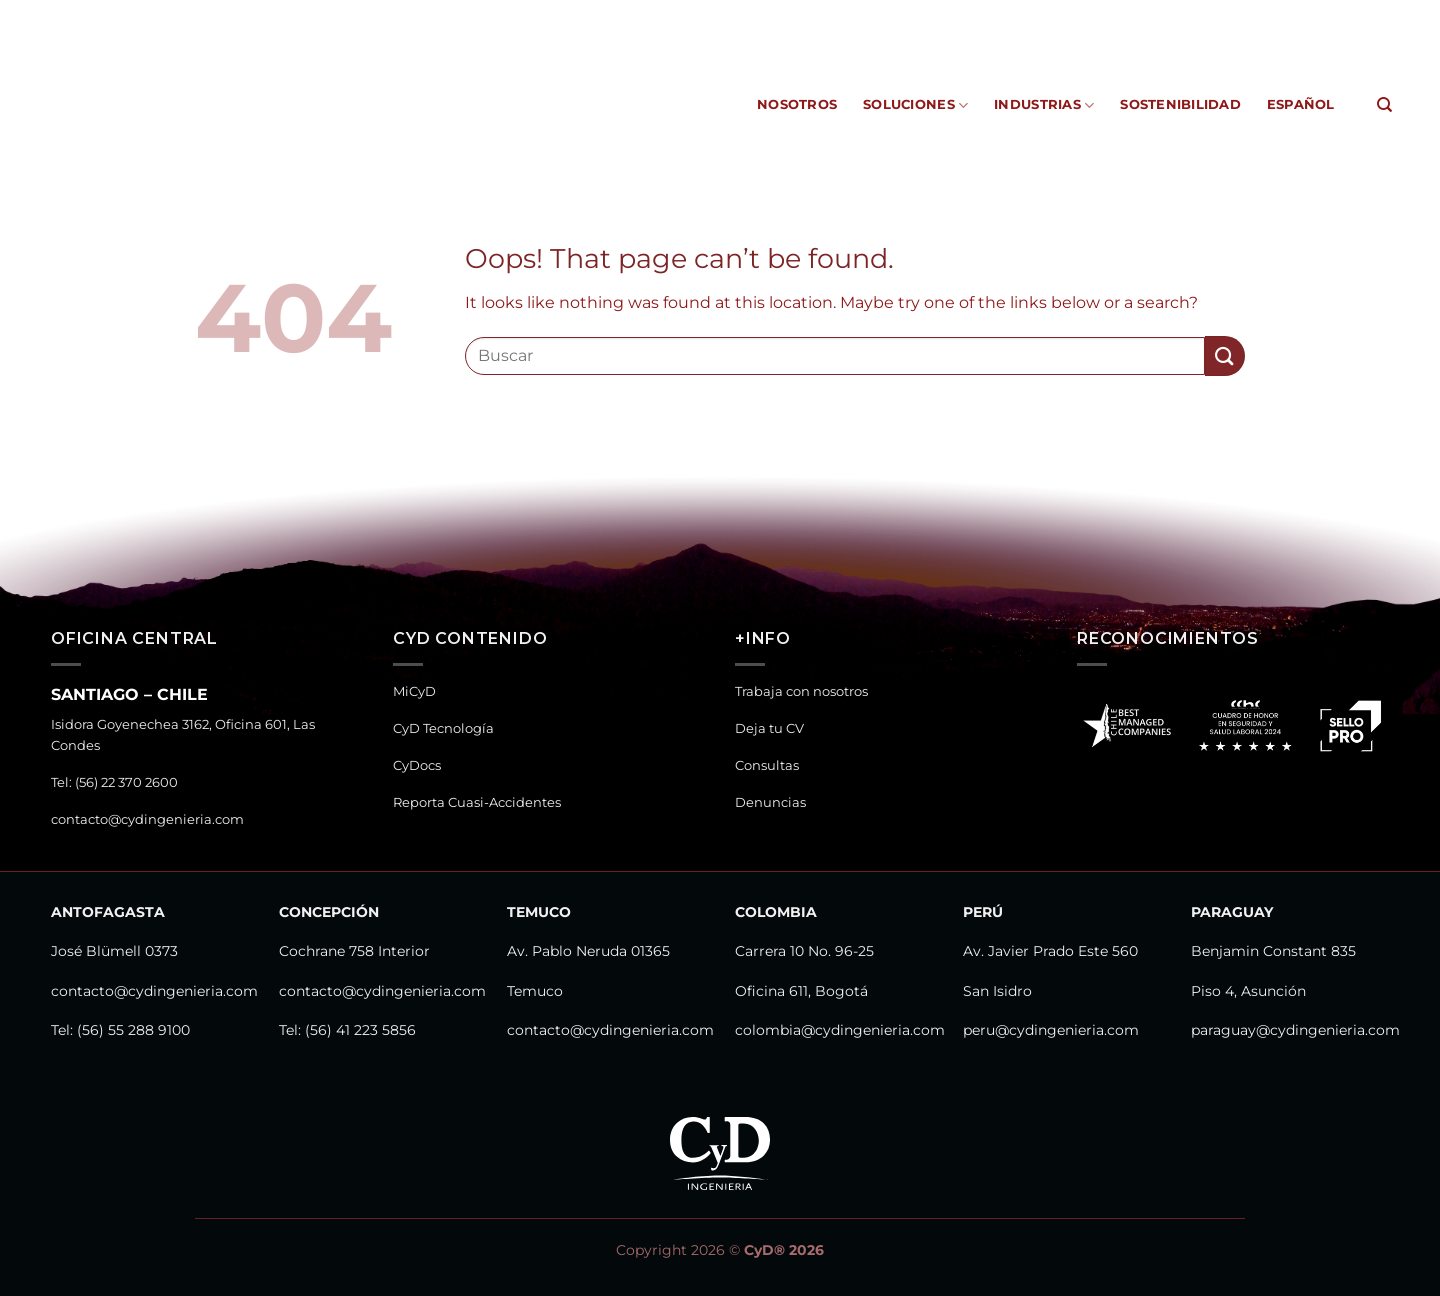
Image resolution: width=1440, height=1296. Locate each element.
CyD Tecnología (823, 14)
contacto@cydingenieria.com (147, 819)
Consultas (767, 765)
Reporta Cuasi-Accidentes (1049, 14)
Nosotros (797, 104)
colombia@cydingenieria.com (840, 1030)
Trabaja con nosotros (801, 691)
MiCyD (732, 14)
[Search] (1384, 105)
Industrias (1044, 105)
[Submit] (1225, 355)
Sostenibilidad (1180, 104)
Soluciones (915, 105)
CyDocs (918, 14)
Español (1301, 104)
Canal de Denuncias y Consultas (1273, 14)
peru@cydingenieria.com (1051, 1030)
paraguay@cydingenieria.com (1295, 1030)
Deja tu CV (769, 728)
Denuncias (770, 802)
